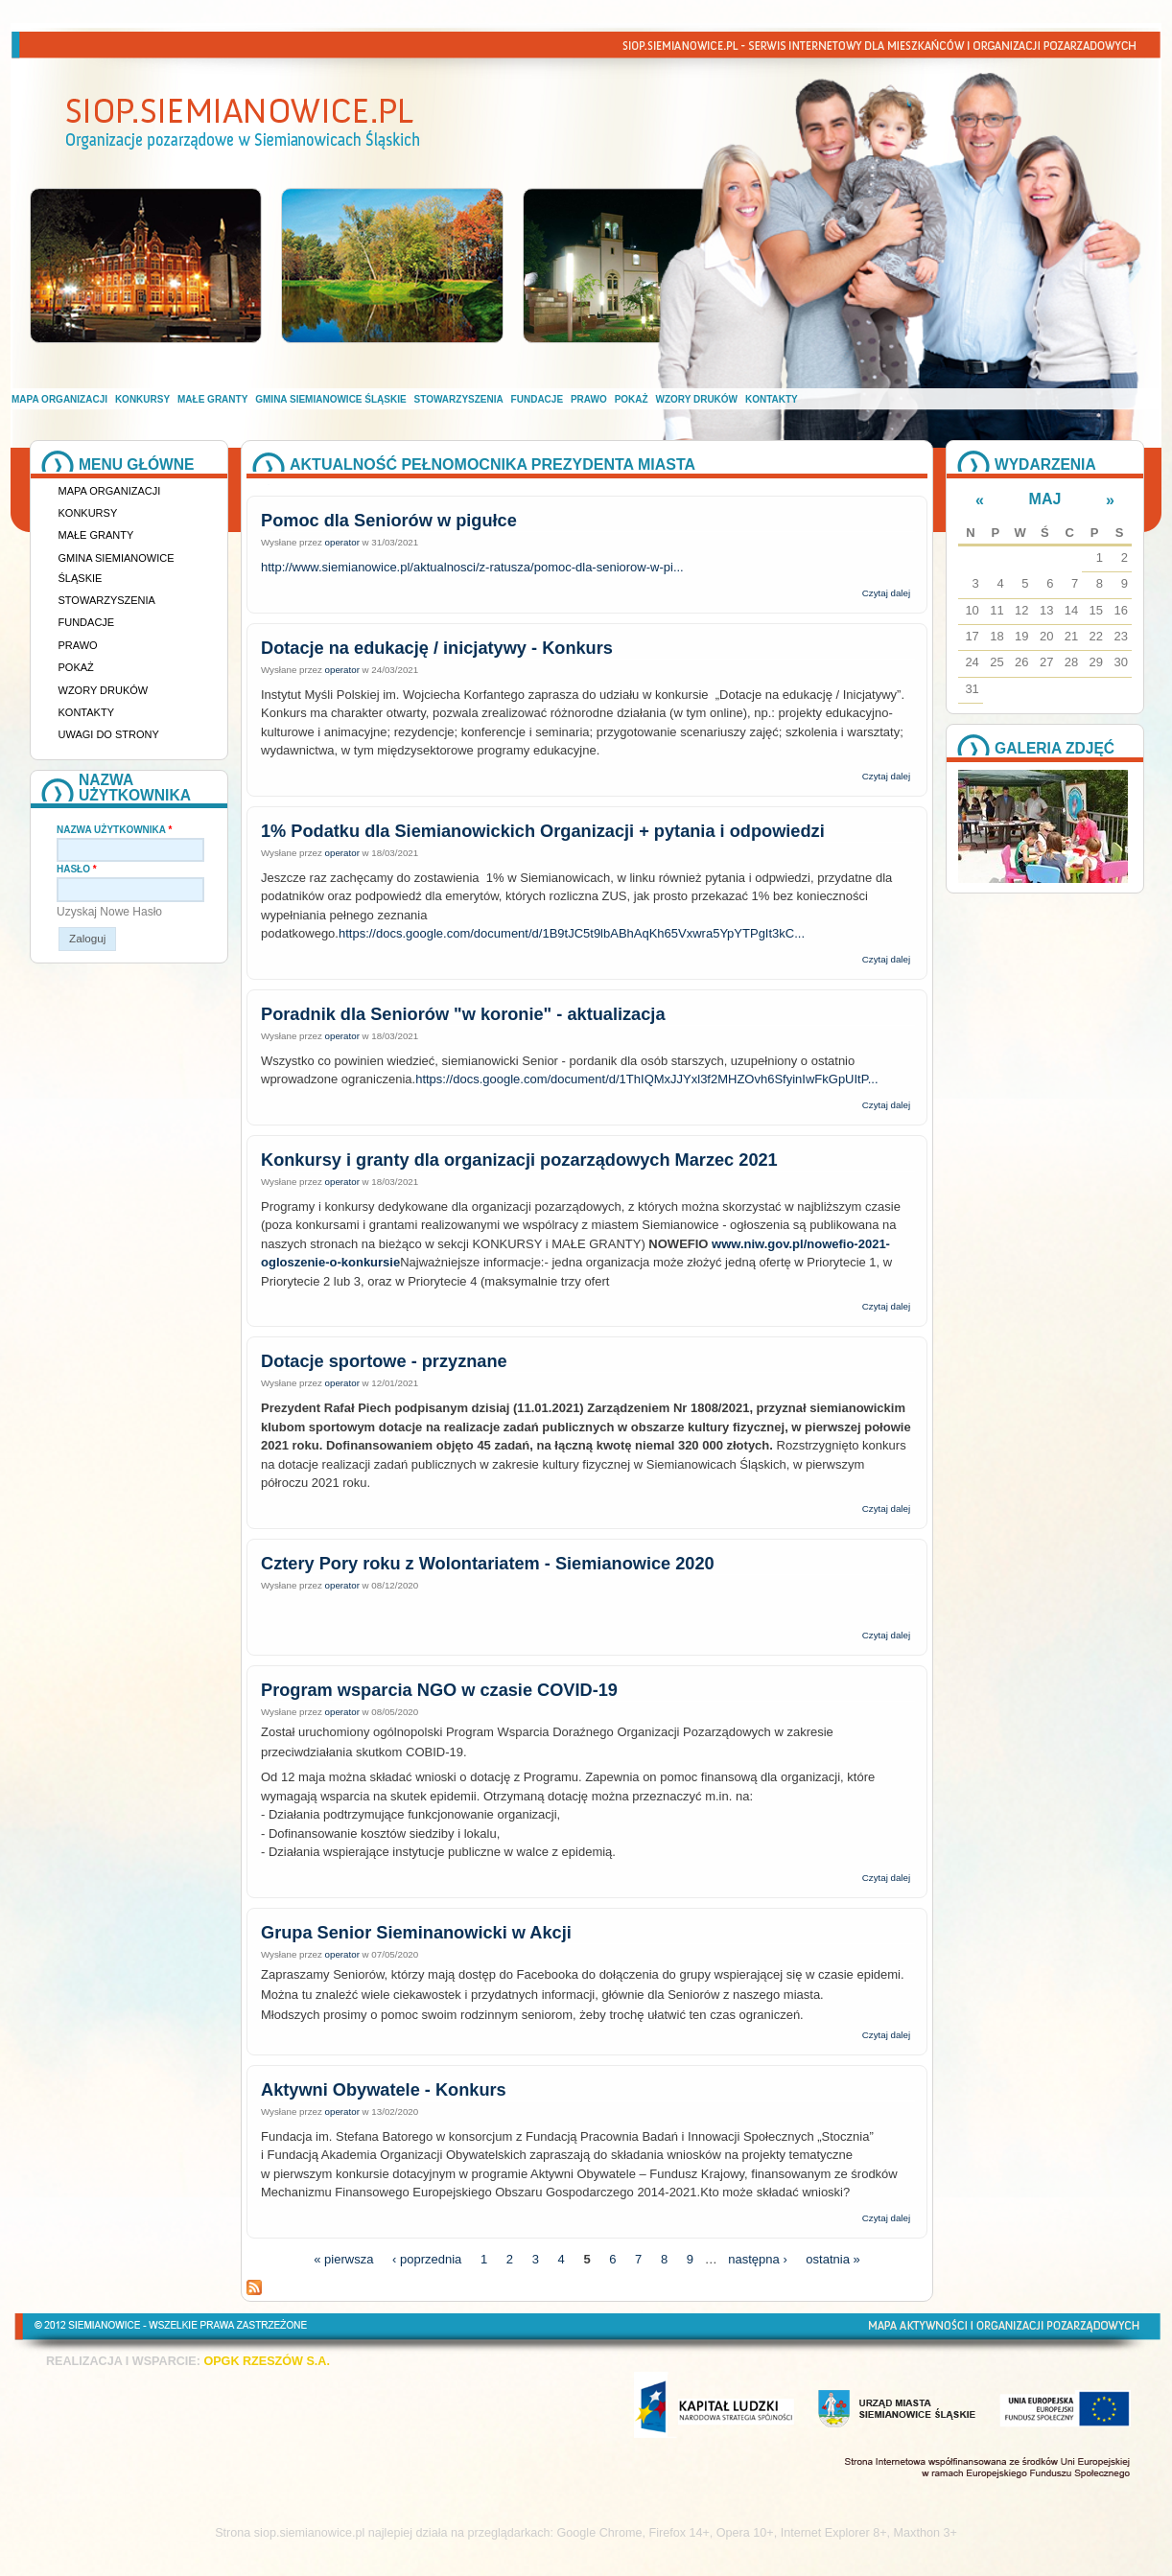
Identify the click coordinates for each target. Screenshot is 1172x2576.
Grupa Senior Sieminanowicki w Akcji (416, 1932)
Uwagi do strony (109, 734)
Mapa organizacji (59, 399)
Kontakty (771, 399)
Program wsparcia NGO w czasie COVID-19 (439, 1690)
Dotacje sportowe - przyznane (384, 1361)
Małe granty (212, 399)
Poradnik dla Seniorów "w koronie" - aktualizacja (463, 1014)
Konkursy (142, 399)
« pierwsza (343, 2259)
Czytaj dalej (886, 593)
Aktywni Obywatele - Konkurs (383, 2090)
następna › (757, 2259)
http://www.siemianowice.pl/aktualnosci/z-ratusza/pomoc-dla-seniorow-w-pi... (472, 567)
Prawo (589, 399)
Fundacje (537, 399)
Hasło (77, 869)
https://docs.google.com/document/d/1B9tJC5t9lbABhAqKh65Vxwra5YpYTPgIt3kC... (572, 933)
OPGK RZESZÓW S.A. (266, 2361)
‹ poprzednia (426, 2259)
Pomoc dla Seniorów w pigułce (389, 520)
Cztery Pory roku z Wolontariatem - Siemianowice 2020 (488, 1563)
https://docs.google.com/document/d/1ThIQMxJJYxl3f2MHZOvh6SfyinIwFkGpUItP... (646, 1079)
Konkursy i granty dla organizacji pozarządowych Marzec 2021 (519, 1160)
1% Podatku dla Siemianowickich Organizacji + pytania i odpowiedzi (543, 831)
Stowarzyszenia (459, 399)
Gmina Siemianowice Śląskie (330, 399)
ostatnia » (832, 2259)
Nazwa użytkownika (114, 829)
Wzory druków (697, 399)
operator (342, 542)
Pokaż (631, 399)
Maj (1045, 499)
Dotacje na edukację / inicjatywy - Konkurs (437, 648)
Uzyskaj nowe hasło (109, 911)
